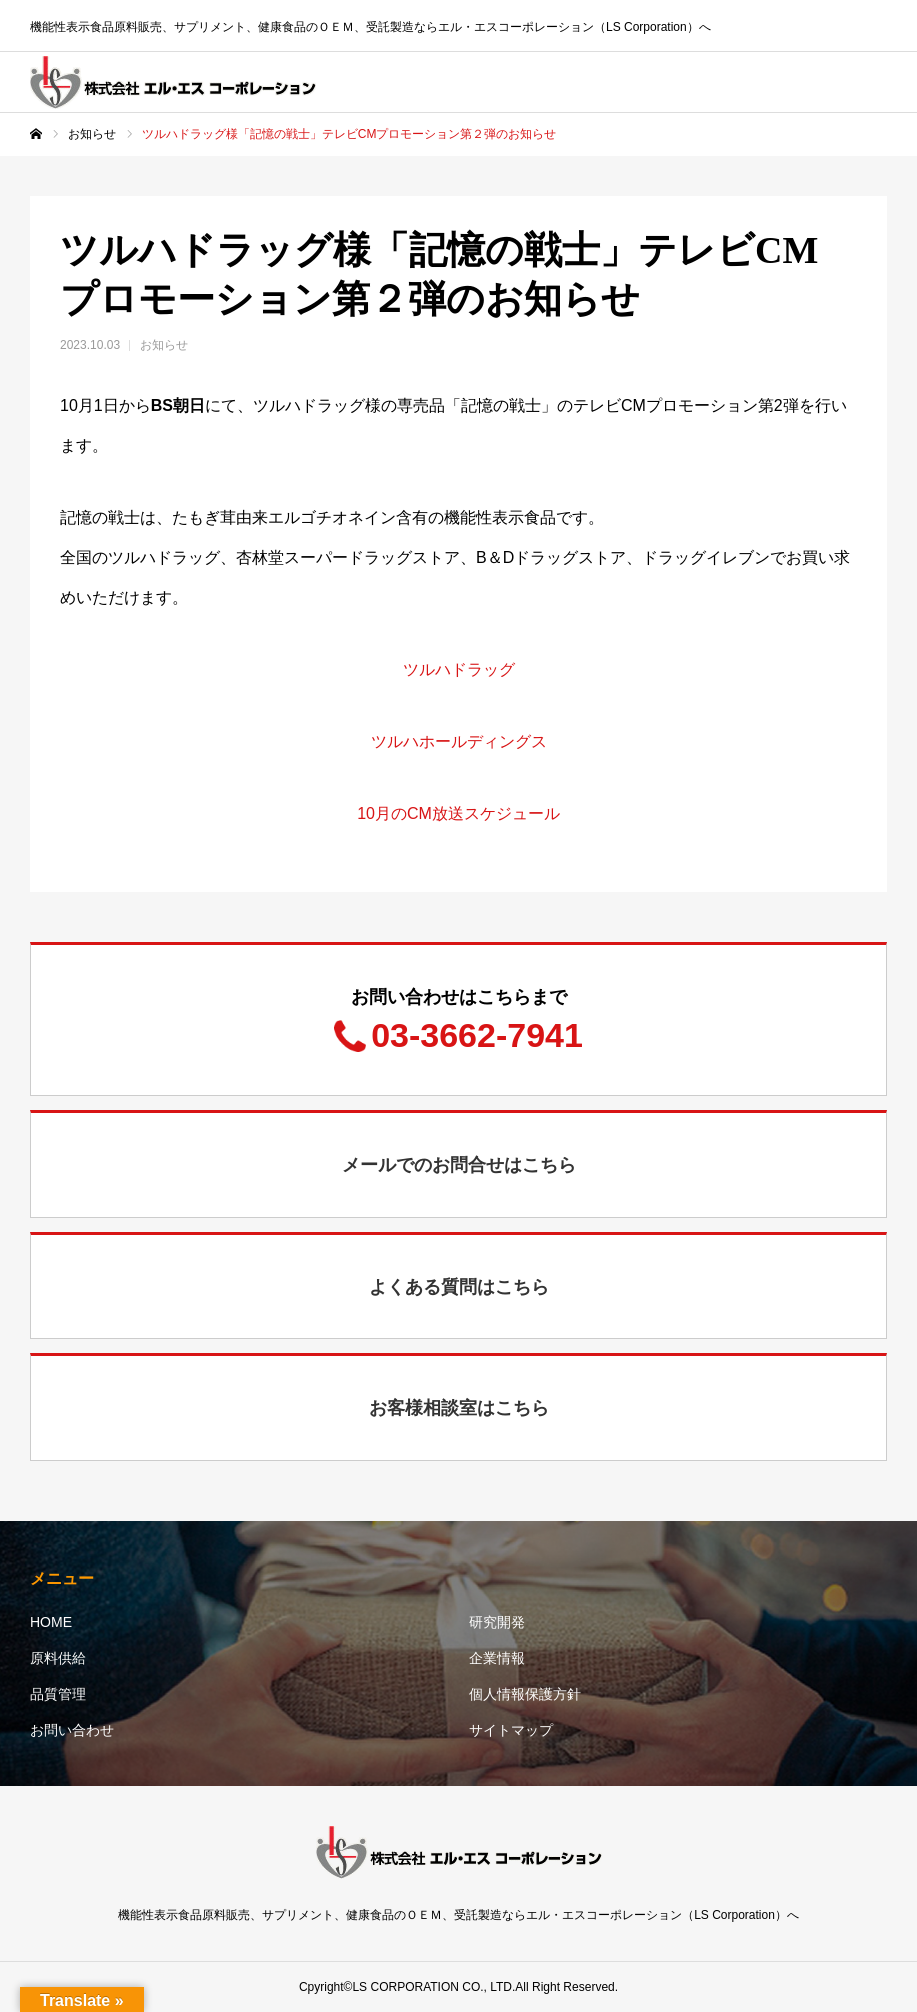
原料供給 (58, 1658)
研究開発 (497, 1622)
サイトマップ (511, 1730)
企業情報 (497, 1658)
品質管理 (58, 1694)
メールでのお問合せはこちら (459, 1165)
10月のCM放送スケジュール (458, 813)
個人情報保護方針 (525, 1694)
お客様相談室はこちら (459, 1408)
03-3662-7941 (477, 1035)
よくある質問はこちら (459, 1287)
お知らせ (164, 345)
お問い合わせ (72, 1730)
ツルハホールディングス (459, 741)
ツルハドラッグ (459, 669)
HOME (51, 1622)
